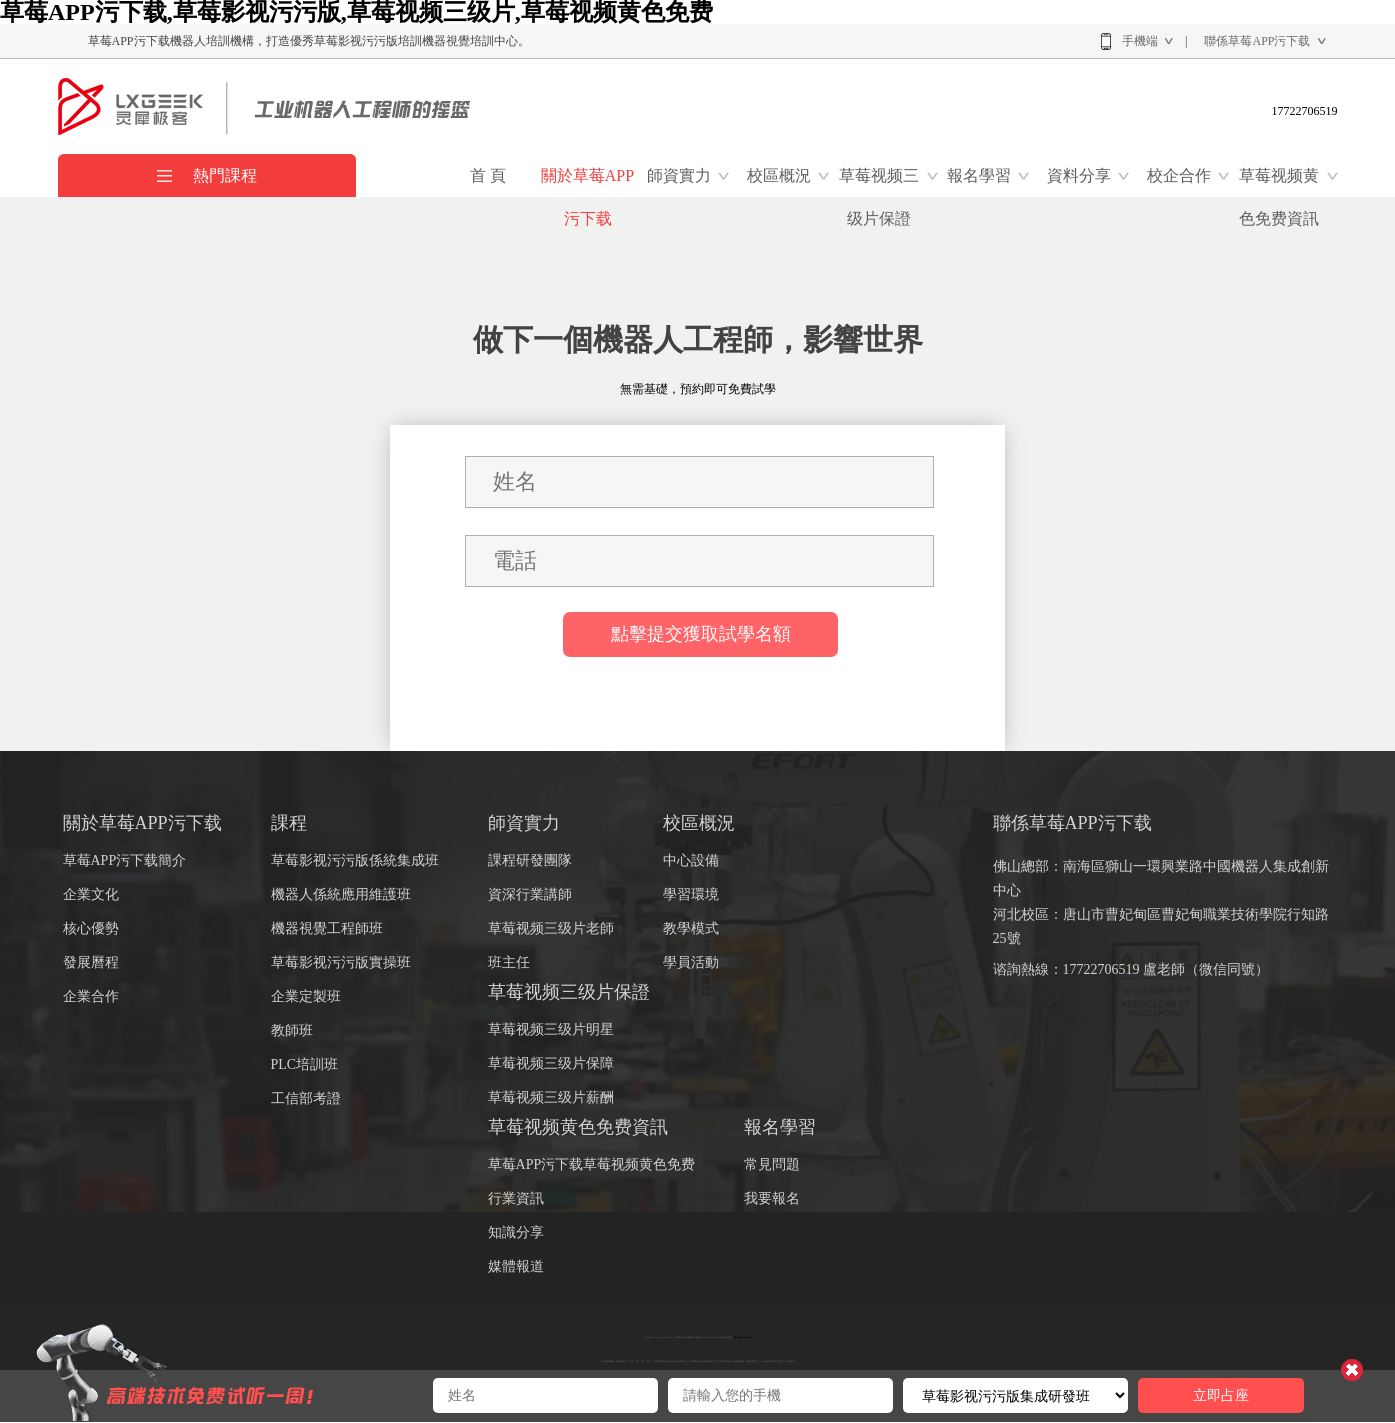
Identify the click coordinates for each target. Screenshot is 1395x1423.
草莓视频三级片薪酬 (551, 1097)
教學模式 (691, 928)
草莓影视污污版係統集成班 (355, 860)
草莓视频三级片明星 (551, 1029)
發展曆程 (91, 962)
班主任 (509, 962)
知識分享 (516, 1232)
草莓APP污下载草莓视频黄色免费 (592, 1164)
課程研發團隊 (530, 860)
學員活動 (691, 962)
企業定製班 (306, 996)
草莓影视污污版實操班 (341, 962)
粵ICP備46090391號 (742, 1337)
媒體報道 (516, 1266)
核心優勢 (91, 928)
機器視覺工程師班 (327, 928)
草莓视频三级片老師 (551, 928)
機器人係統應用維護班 (341, 894)
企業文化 (91, 894)
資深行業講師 (530, 894)
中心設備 (691, 860)
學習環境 (691, 894)
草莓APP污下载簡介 (125, 860)
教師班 (292, 1030)
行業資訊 (516, 1198)
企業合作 (91, 996)
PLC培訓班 (305, 1064)
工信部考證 (306, 1098)
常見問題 (772, 1164)
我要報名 (772, 1198)
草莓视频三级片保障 (551, 1063)
